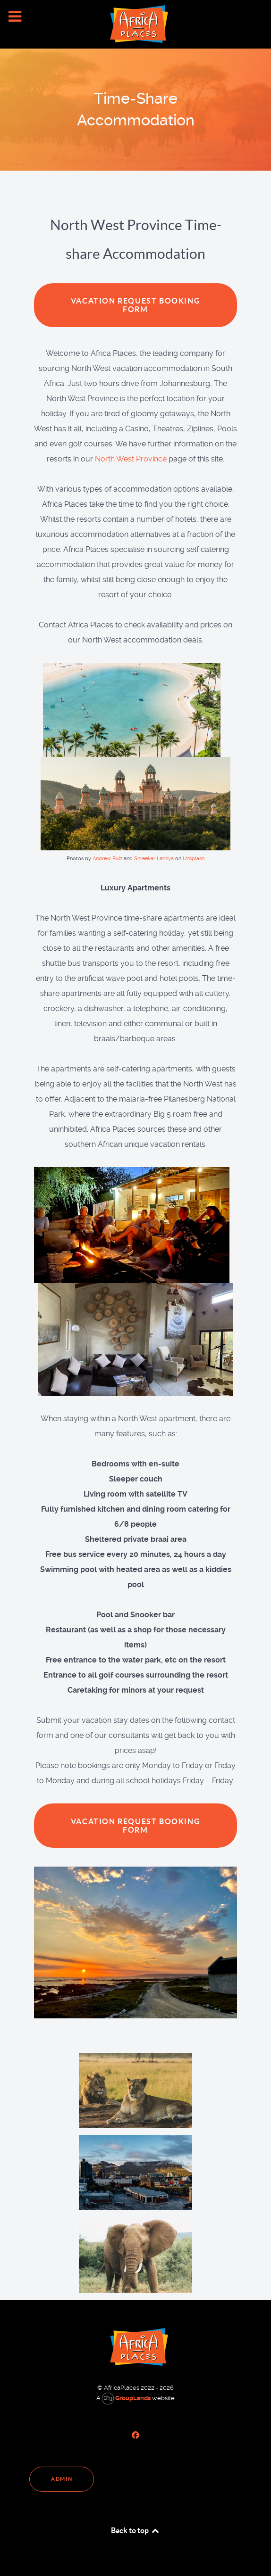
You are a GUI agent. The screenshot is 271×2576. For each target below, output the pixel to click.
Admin (61, 2479)
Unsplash (193, 859)
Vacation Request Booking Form (135, 304)
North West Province (131, 458)
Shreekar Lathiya (154, 859)
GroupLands (126, 2398)
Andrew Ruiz (107, 859)
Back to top (135, 2530)
